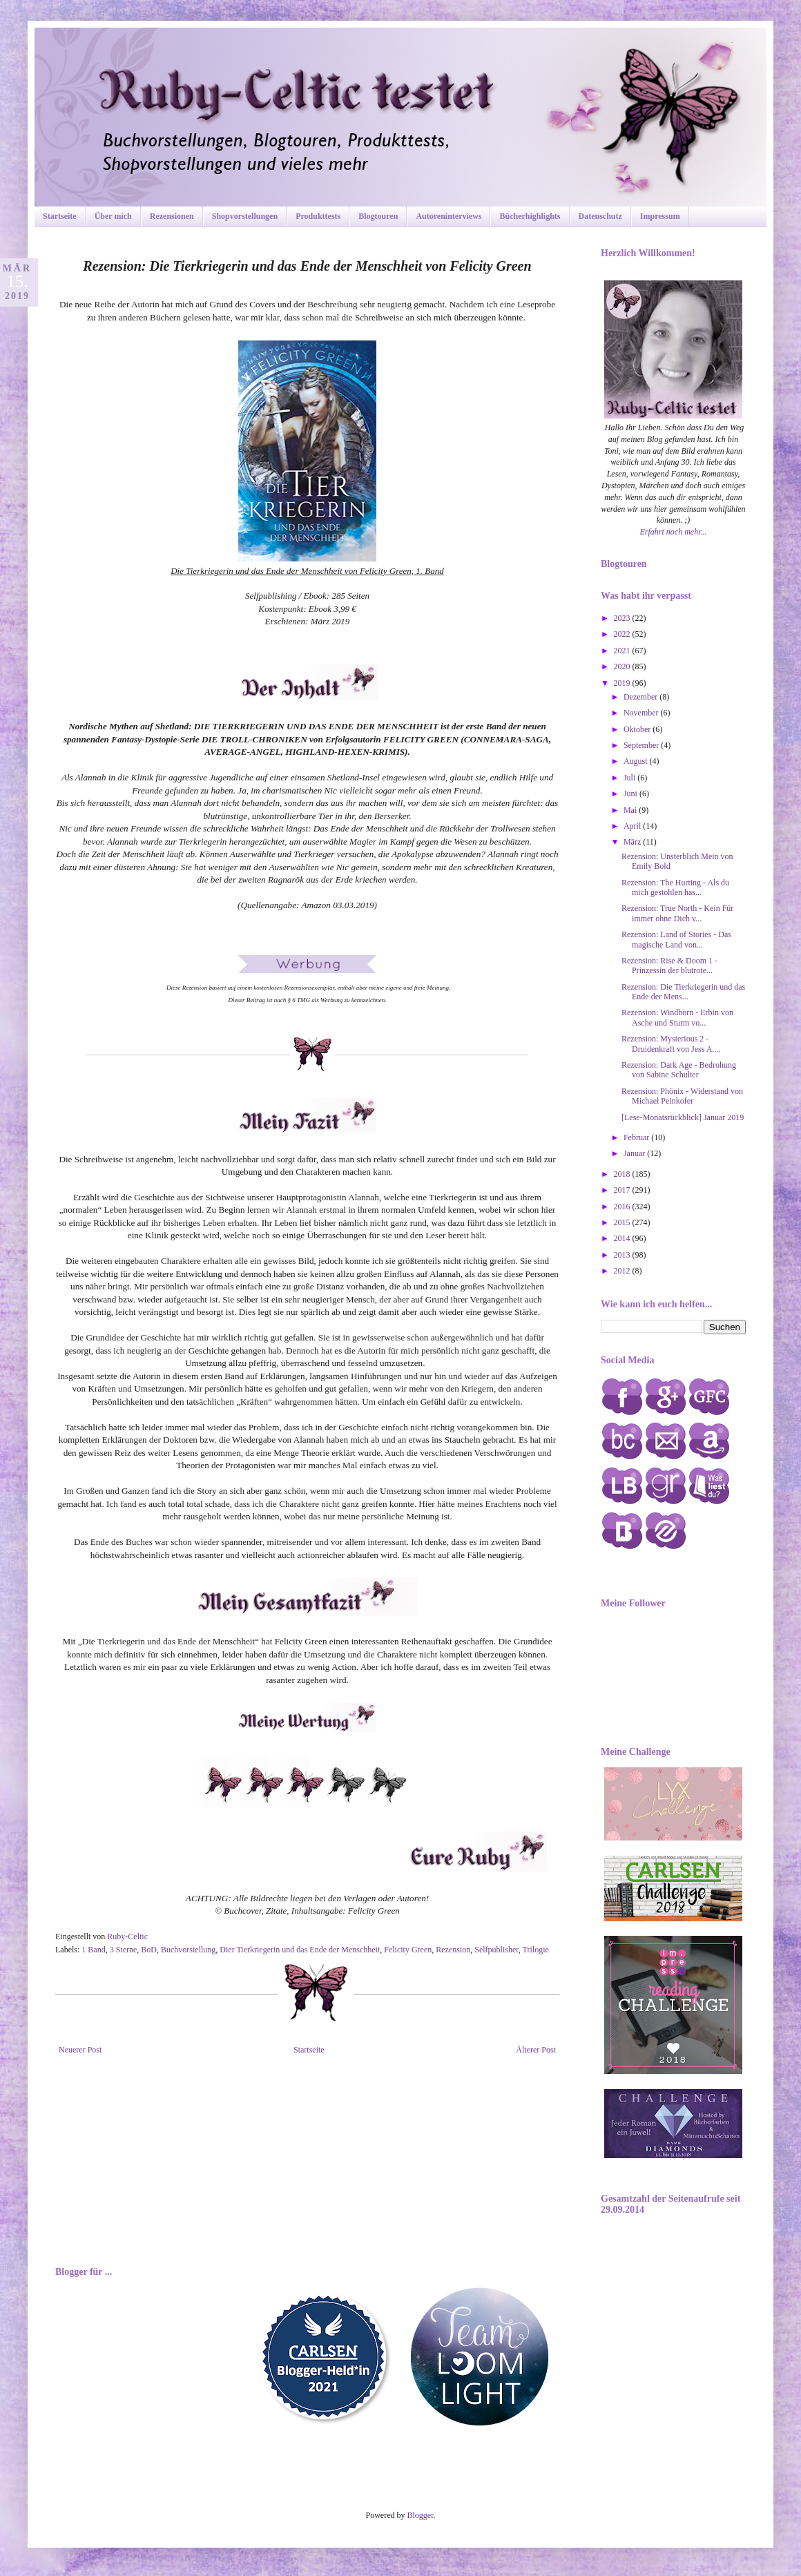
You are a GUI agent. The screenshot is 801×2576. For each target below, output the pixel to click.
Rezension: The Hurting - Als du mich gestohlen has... (675, 887)
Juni (631, 793)
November (642, 713)
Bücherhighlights (529, 216)
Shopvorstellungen (245, 216)
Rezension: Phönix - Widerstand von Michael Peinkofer (682, 1096)
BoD (149, 1949)
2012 (623, 1271)
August (637, 761)
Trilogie (536, 1949)
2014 (623, 1238)
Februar (637, 1137)
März (633, 842)
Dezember (641, 697)
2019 (623, 683)
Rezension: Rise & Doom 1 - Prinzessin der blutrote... (669, 965)
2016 (623, 1206)
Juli (630, 777)
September (642, 745)
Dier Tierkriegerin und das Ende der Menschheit (300, 1949)
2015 (623, 1222)
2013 (623, 1255)
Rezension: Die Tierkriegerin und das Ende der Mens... (683, 991)
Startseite (60, 216)
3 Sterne (123, 1949)
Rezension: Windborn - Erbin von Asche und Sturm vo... (677, 1017)
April (633, 826)
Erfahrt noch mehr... (673, 532)
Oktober (638, 729)
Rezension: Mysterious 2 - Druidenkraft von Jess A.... (670, 1043)
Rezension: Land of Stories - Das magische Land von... (676, 939)
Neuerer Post (80, 2050)
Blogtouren (378, 216)
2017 (623, 1190)
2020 (623, 666)
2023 (623, 618)
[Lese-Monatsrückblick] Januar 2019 (682, 1117)
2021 (623, 650)
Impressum (660, 216)
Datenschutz (600, 216)
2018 (623, 1174)
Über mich (113, 216)
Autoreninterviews (448, 216)
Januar (635, 1153)
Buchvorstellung (188, 1949)
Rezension (453, 1949)
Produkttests (318, 216)
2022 (623, 634)
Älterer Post (536, 2050)
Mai (631, 810)
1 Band (93, 1949)
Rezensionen (172, 216)
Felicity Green (408, 1949)
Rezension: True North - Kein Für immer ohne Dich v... (677, 913)
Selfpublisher (496, 1949)
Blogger (420, 2515)
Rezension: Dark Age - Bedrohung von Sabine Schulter (678, 1069)
